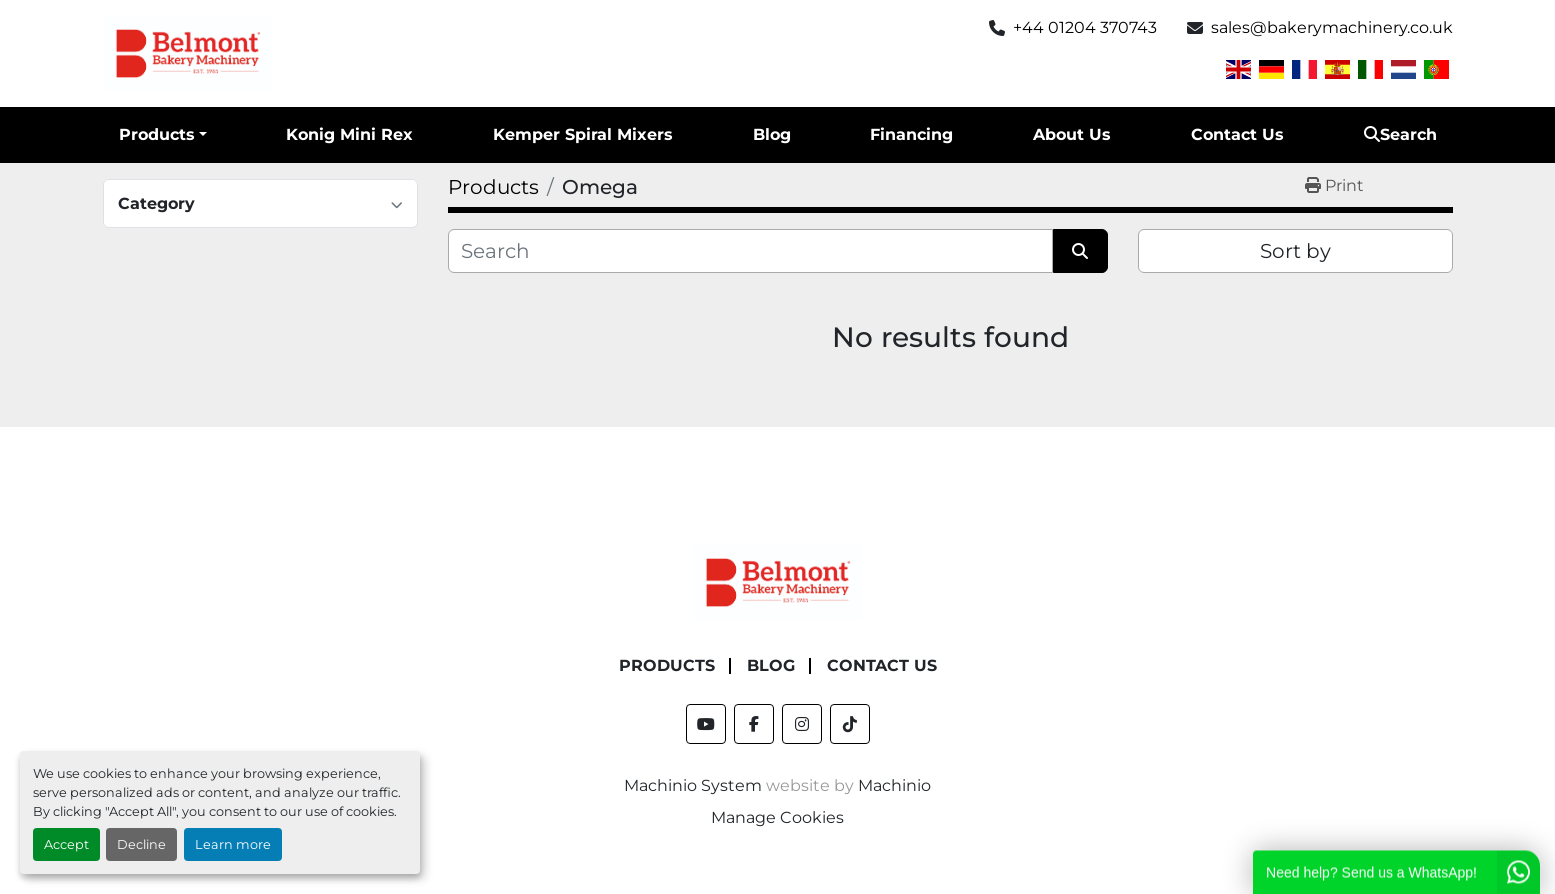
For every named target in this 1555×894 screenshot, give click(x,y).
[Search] (750, 251)
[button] (163, 135)
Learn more (233, 844)
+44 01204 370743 (1085, 27)
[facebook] (754, 724)
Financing (911, 134)
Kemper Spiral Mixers (583, 134)
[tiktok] (850, 724)
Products (157, 134)
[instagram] (802, 724)
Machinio (894, 785)
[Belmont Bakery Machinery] (778, 581)
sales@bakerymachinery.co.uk (1332, 27)
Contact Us (1237, 134)
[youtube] (706, 724)
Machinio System (693, 785)
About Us (1072, 134)
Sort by (1295, 251)
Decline (141, 844)
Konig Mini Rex (349, 134)
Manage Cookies (777, 817)
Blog (772, 134)
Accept (66, 844)
